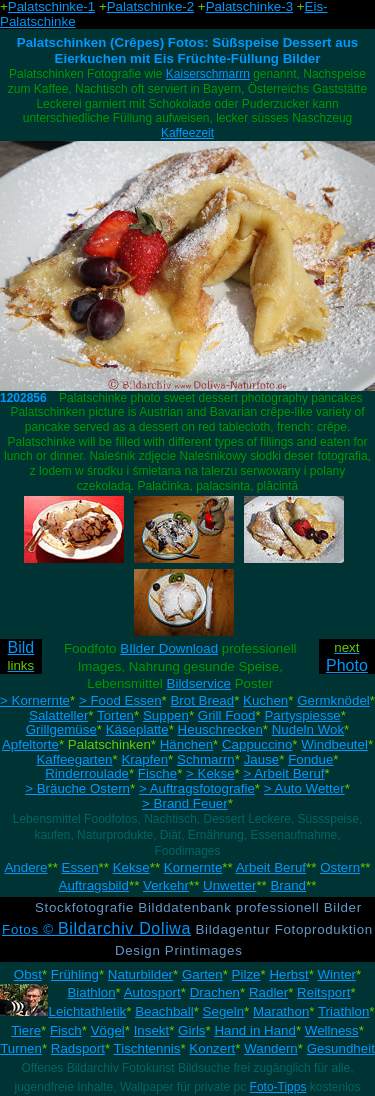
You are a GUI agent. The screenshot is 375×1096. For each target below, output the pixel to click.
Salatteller (58, 715)
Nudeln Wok (308, 729)
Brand (288, 885)
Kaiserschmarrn (208, 74)
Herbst (288, 974)
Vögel (108, 1030)
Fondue (310, 759)
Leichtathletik (87, 1011)
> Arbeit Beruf (283, 773)
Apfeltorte (30, 744)
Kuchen (265, 700)
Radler (268, 992)
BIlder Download (169, 648)
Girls (191, 1030)
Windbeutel (334, 744)
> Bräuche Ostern (77, 788)
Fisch (66, 1030)
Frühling (75, 974)
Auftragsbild (94, 885)
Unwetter (229, 885)
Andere (25, 867)
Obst (28, 974)
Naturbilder (140, 974)
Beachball (164, 1011)
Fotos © (96, 929)
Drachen (215, 992)
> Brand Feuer (185, 803)
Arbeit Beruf (271, 867)
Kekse (131, 867)
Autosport (152, 992)
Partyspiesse (302, 715)
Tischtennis (147, 1048)
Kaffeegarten (74, 759)
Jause (262, 759)
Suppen (166, 715)
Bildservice (199, 683)
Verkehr (166, 885)
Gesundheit (341, 1048)
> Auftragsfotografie (197, 788)
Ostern (340, 867)
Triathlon (343, 1011)
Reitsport (323, 992)
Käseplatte (137, 729)
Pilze (246, 974)
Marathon (281, 1011)
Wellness (332, 1030)
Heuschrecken (220, 729)
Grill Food (227, 715)
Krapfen (144, 759)
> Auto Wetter (304, 788)
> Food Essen (120, 700)
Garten (202, 974)
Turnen (21, 1048)
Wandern (271, 1048)
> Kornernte (35, 700)
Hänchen (186, 744)
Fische (157, 773)
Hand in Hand (255, 1030)
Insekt (152, 1030)
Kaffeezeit (187, 133)
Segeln (224, 1011)
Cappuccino (257, 744)
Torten (115, 715)
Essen (80, 867)
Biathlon (91, 992)
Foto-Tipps (278, 1087)
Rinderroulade (87, 773)
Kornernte (193, 867)
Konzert (212, 1048)
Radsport (78, 1048)
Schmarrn (206, 759)
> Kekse (210, 773)
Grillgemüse (61, 729)
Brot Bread (202, 700)
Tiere (26, 1030)
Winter (337, 974)
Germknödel (333, 700)
